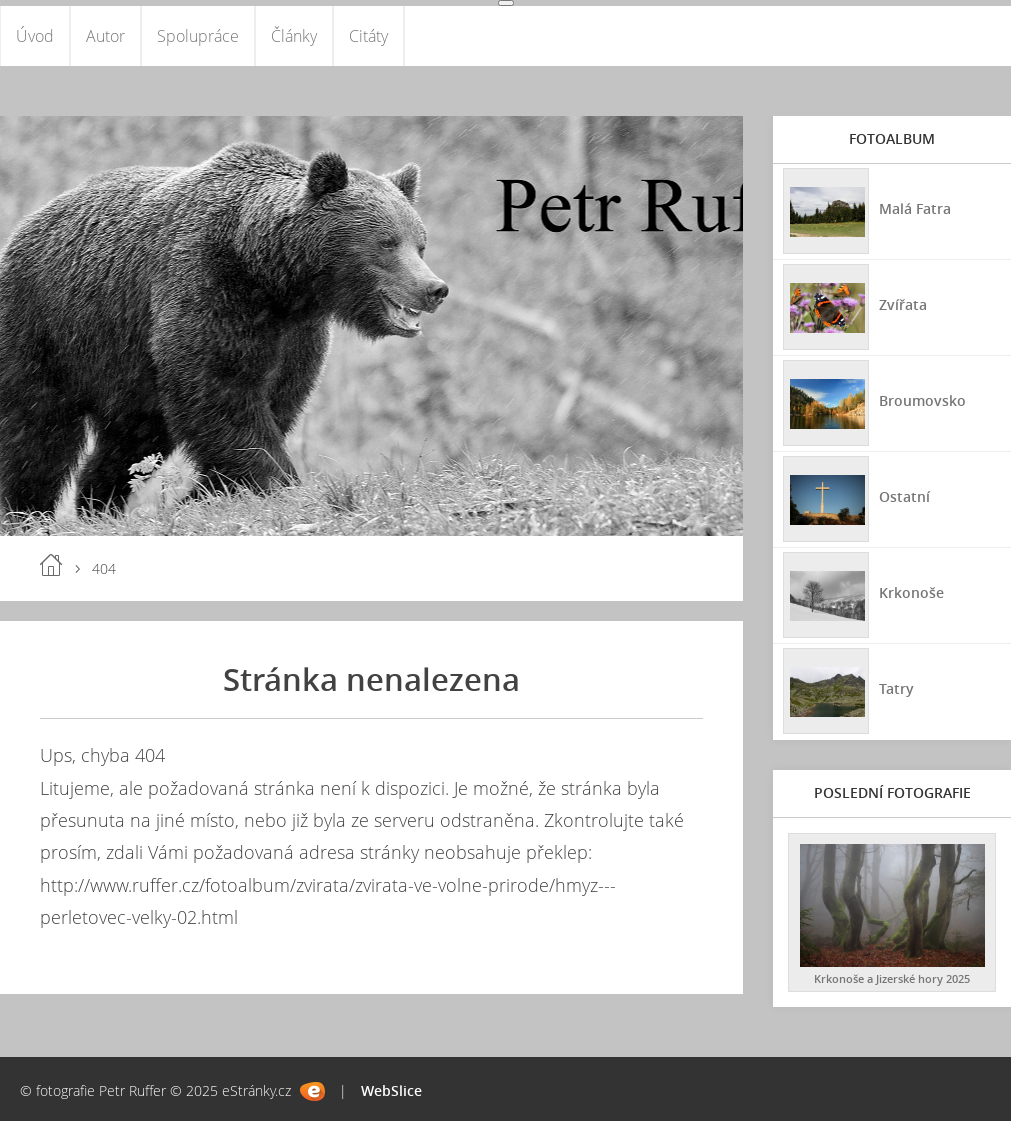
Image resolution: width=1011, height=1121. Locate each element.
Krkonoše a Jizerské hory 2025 (892, 978)
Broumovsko (922, 400)
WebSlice (391, 1090)
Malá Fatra (915, 208)
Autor (105, 36)
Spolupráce (198, 36)
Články (294, 36)
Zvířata (903, 304)
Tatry (896, 688)
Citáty (368, 36)
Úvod (35, 36)
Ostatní (904, 496)
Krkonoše (911, 592)
